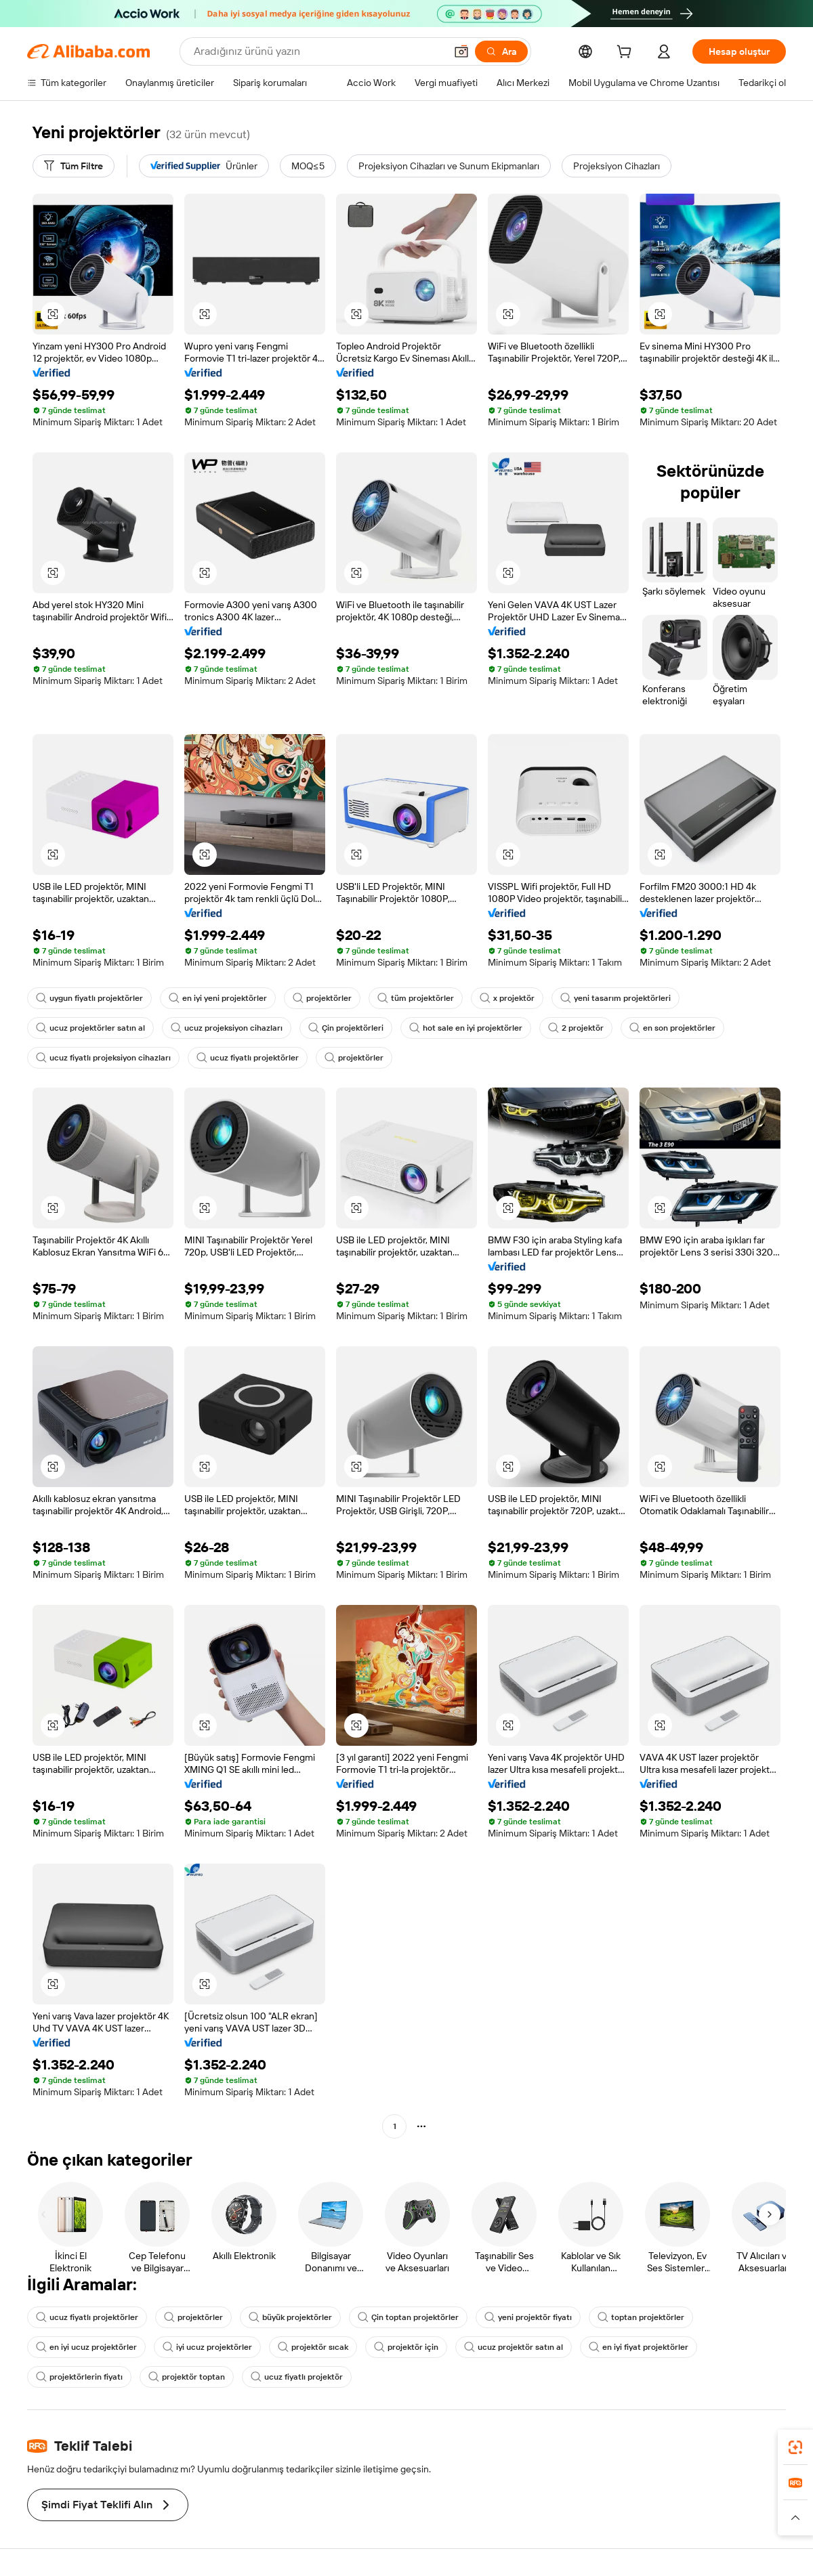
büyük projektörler (290, 2317)
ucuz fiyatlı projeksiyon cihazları (103, 1057)
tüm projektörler (415, 998)
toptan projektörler (641, 2317)
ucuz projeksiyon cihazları (227, 1028)
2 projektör (576, 1028)
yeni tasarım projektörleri (615, 998)
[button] (461, 51)
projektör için (406, 2347)
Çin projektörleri (345, 1028)
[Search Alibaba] (318, 51)
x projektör (507, 998)
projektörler (322, 998)
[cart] (627, 53)
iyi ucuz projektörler (207, 2347)
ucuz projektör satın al (513, 2347)
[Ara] (501, 51)
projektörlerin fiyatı (79, 2376)
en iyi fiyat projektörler (638, 2347)
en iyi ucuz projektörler (86, 2347)
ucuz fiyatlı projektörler (247, 1057)
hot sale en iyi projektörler (465, 1028)
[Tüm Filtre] (73, 165)
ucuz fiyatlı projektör (297, 2376)
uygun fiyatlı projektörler (89, 998)
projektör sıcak (313, 2347)
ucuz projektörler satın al (90, 1028)
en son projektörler (672, 1028)
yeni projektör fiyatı (528, 2317)
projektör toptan (186, 2376)
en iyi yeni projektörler (218, 998)
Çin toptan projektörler (408, 2317)
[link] (795, 2447)
